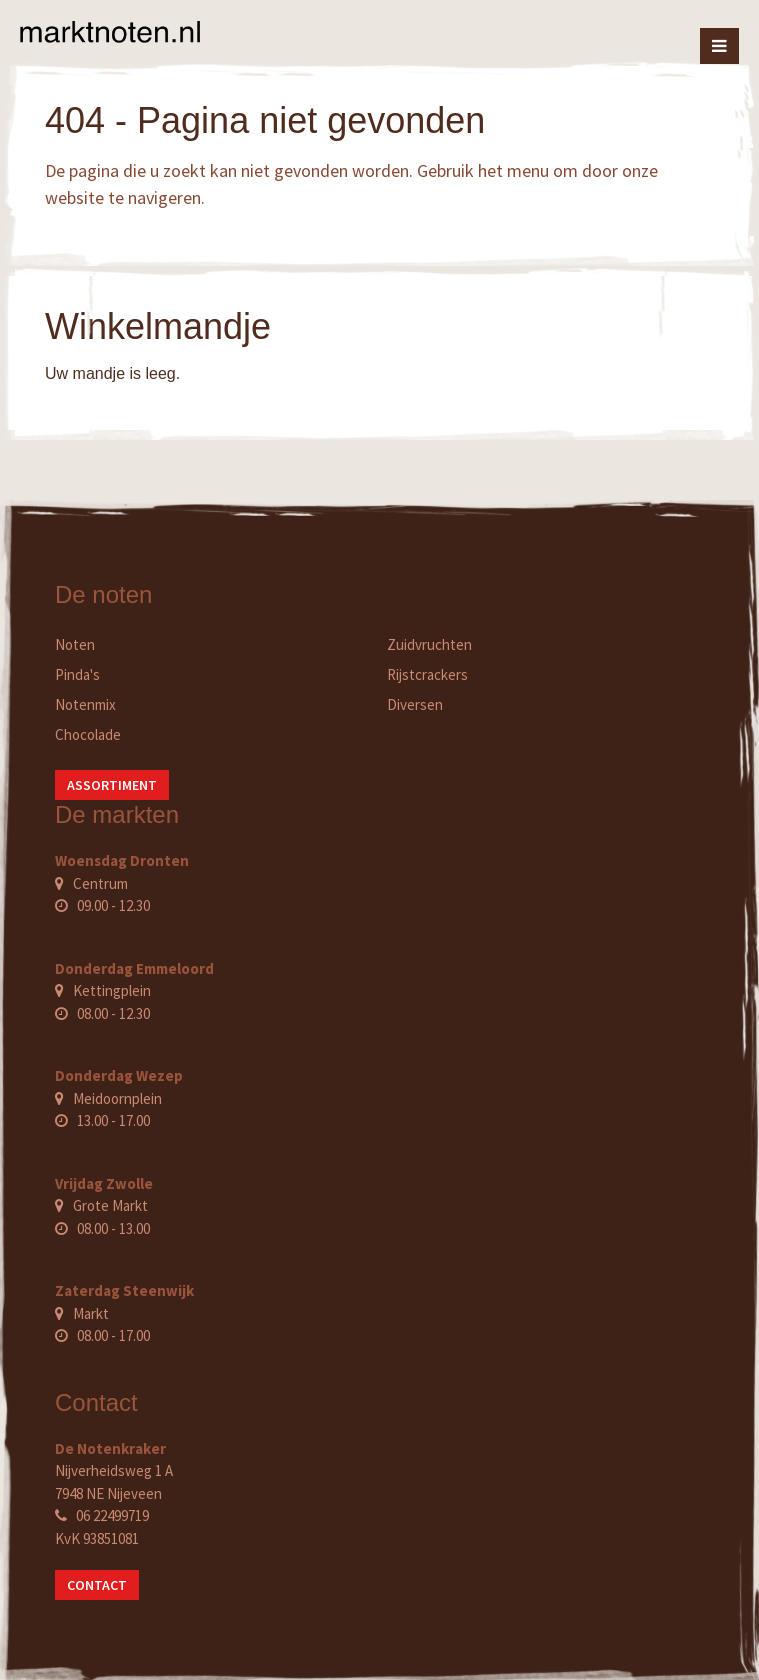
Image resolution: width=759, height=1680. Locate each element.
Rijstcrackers (427, 674)
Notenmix (85, 704)
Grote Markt (110, 1205)
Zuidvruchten (429, 644)
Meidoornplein (117, 1098)
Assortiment (112, 785)
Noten (75, 644)
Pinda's (77, 674)
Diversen (415, 704)
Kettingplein (112, 990)
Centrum (100, 883)
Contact (97, 1585)
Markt (91, 1313)
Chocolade (88, 734)
